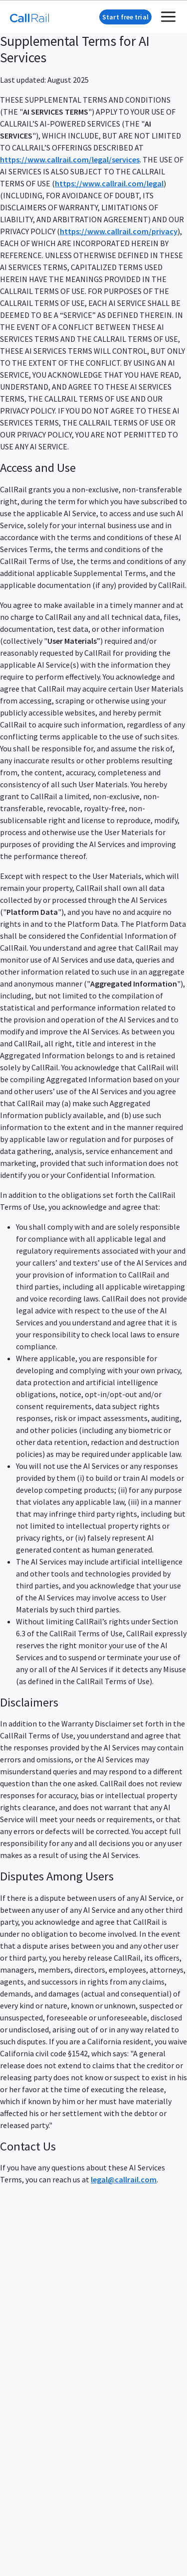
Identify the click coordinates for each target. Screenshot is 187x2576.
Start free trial (125, 16)
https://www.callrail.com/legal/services (70, 159)
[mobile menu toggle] (168, 16)
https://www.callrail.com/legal (109, 183)
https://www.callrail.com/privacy (119, 231)
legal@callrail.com (124, 2179)
